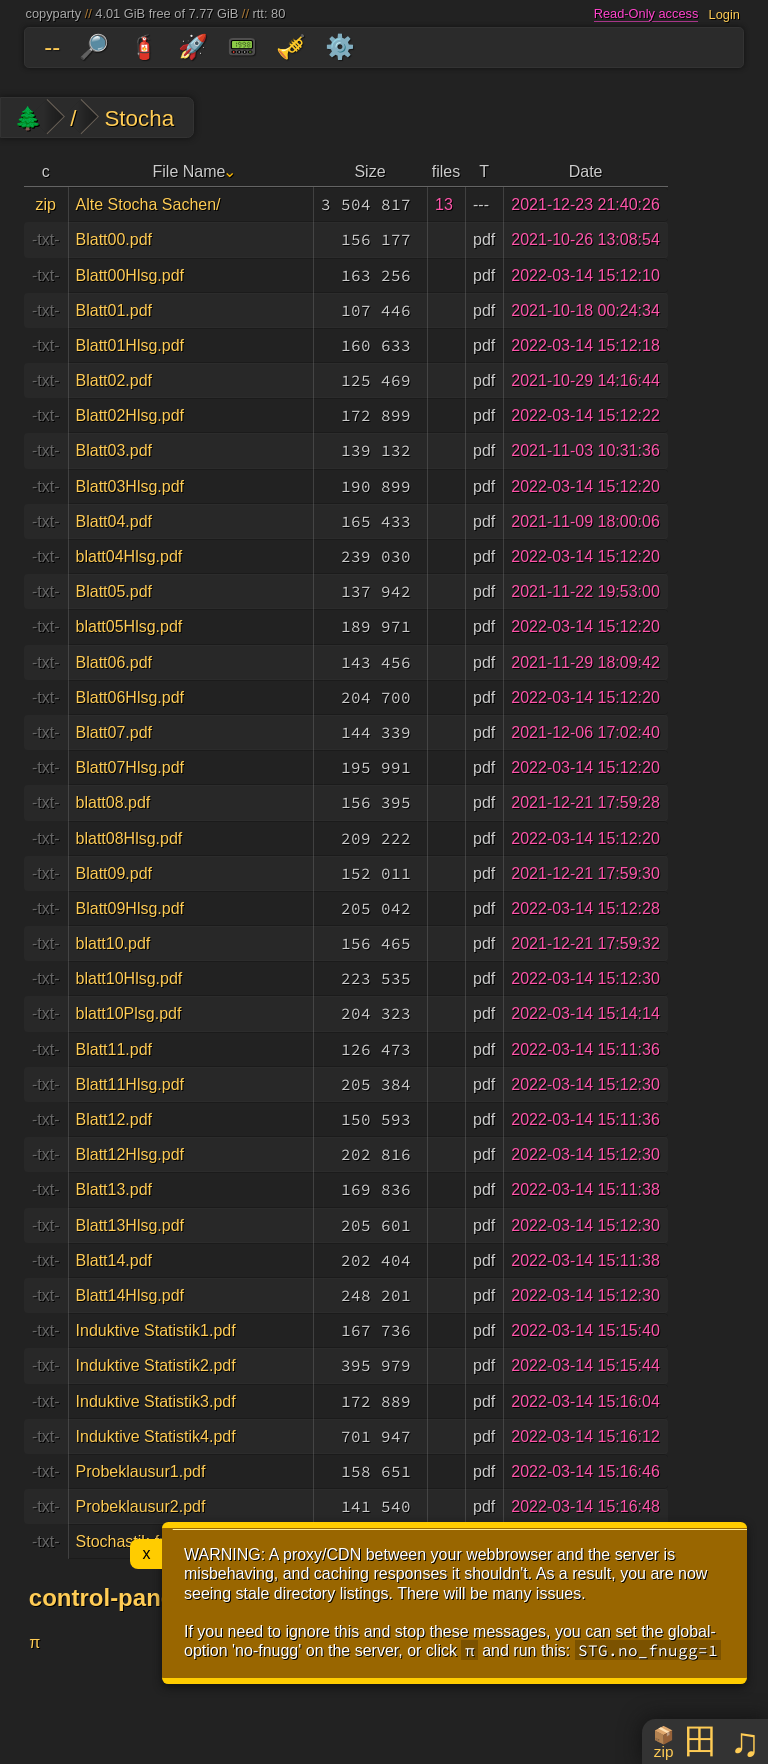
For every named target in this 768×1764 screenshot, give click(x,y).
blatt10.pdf (113, 943)
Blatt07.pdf (114, 732)
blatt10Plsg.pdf (129, 1013)
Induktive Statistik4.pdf (156, 1436)
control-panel (105, 1597)
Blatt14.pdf (114, 1260)
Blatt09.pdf (114, 873)
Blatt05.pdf (114, 591)
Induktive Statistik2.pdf (156, 1365)
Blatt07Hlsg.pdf (130, 767)
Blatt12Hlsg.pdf (130, 1154)
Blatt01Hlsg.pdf (130, 345)
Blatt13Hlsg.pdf (130, 1225)
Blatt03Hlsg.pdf (130, 486)
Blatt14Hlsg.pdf (130, 1295)
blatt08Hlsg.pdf (129, 838)
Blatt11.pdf (114, 1049)
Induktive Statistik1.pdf (156, 1330)
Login (724, 13)
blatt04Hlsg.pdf (129, 556)
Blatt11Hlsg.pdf (130, 1084)
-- (52, 46)
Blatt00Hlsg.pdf (130, 275)
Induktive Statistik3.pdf (156, 1401)
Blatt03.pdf (114, 450)
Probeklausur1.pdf (141, 1471)
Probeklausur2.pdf (141, 1506)
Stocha (139, 118)
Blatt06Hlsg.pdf (130, 697)
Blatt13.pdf (114, 1189)
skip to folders (4, 32)
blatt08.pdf (113, 802)
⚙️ (340, 46)
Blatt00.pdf (114, 239)
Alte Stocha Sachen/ (148, 204)
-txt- (46, 239)
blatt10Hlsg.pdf (129, 978)
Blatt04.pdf (114, 521)
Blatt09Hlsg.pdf (130, 908)
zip (46, 204)
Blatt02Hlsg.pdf (130, 415)
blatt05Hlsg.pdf (129, 626)
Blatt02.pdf (114, 380)
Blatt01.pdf (114, 310)
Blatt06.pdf (114, 662)
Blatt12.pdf (114, 1119)
